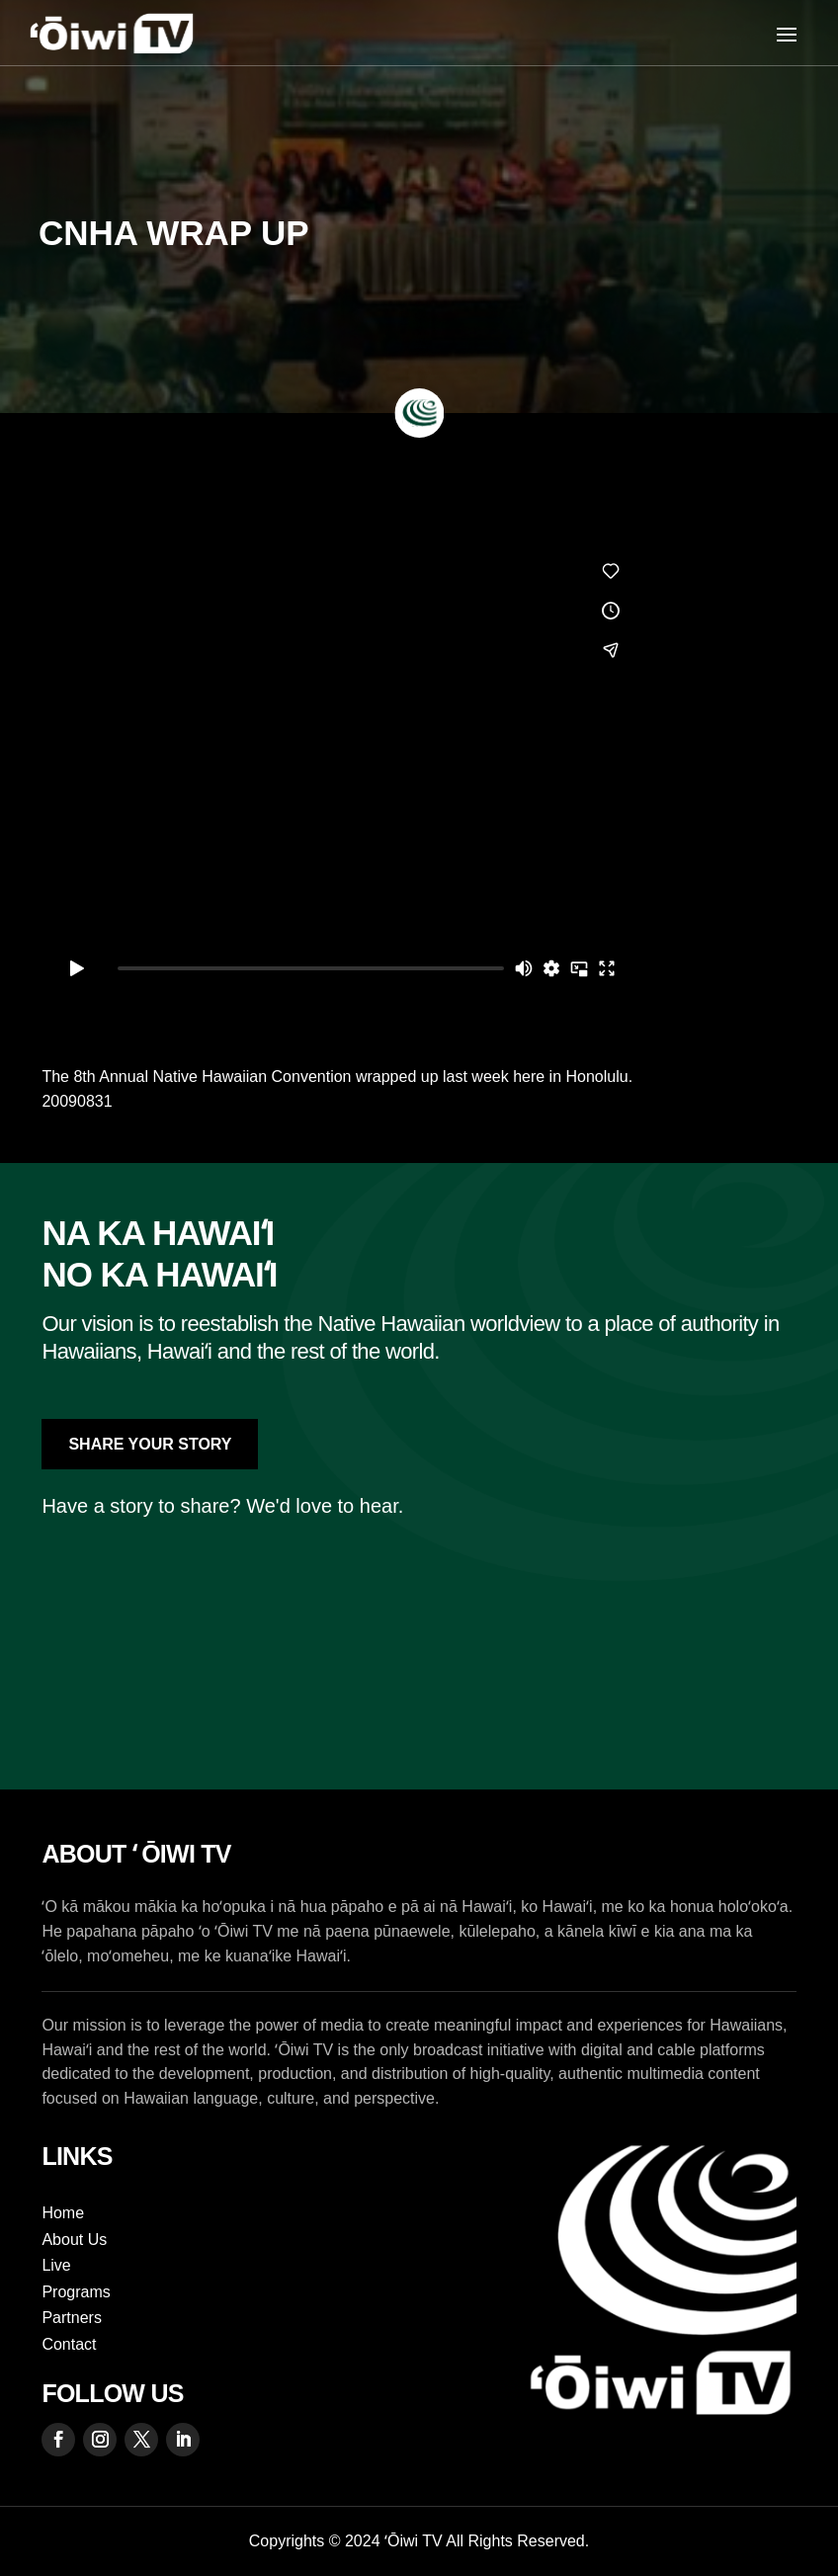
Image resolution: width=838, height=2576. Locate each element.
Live (56, 2265)
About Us (74, 2239)
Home (63, 2212)
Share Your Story (149, 1444)
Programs (76, 2292)
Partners (71, 2317)
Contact (69, 2344)
